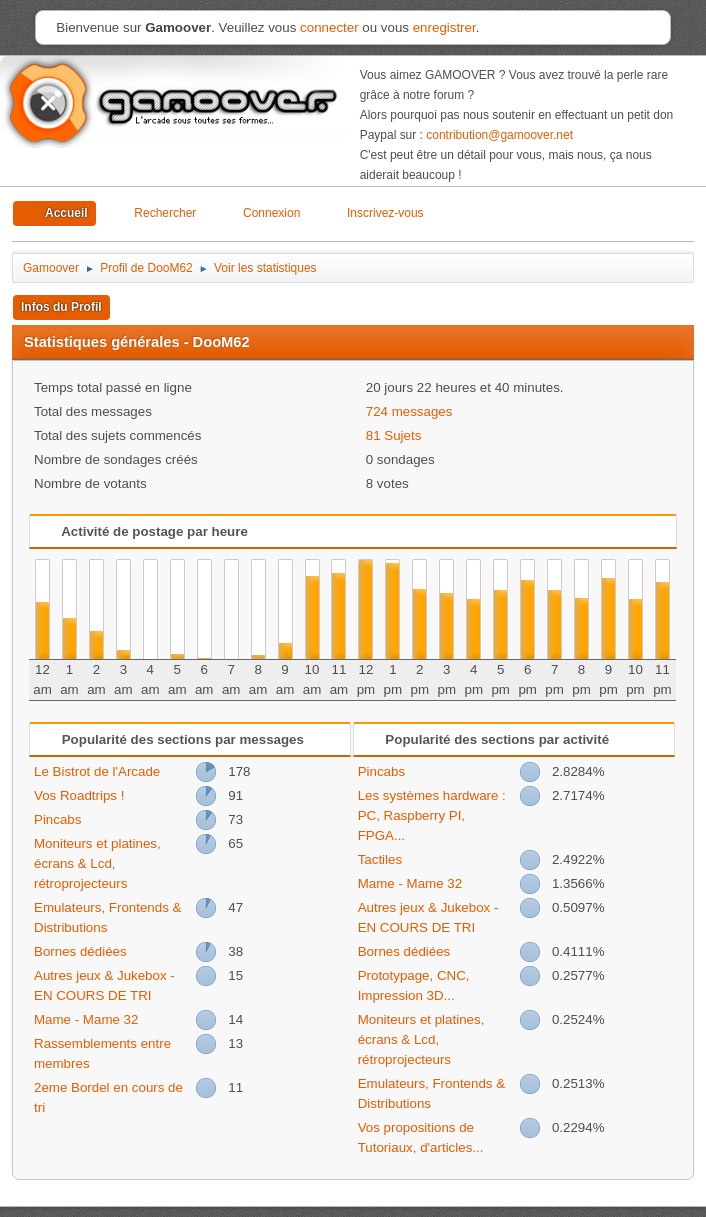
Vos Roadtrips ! (79, 795)
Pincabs (57, 819)
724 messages (409, 411)
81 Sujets (394, 435)
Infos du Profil (61, 307)
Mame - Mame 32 (86, 1019)
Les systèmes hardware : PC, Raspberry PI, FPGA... (432, 815)
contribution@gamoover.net (499, 135)
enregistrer (444, 27)
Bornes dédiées (80, 951)
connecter (329, 27)
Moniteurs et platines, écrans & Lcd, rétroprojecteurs (97, 863)
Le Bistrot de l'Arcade (97, 771)
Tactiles (380, 859)
